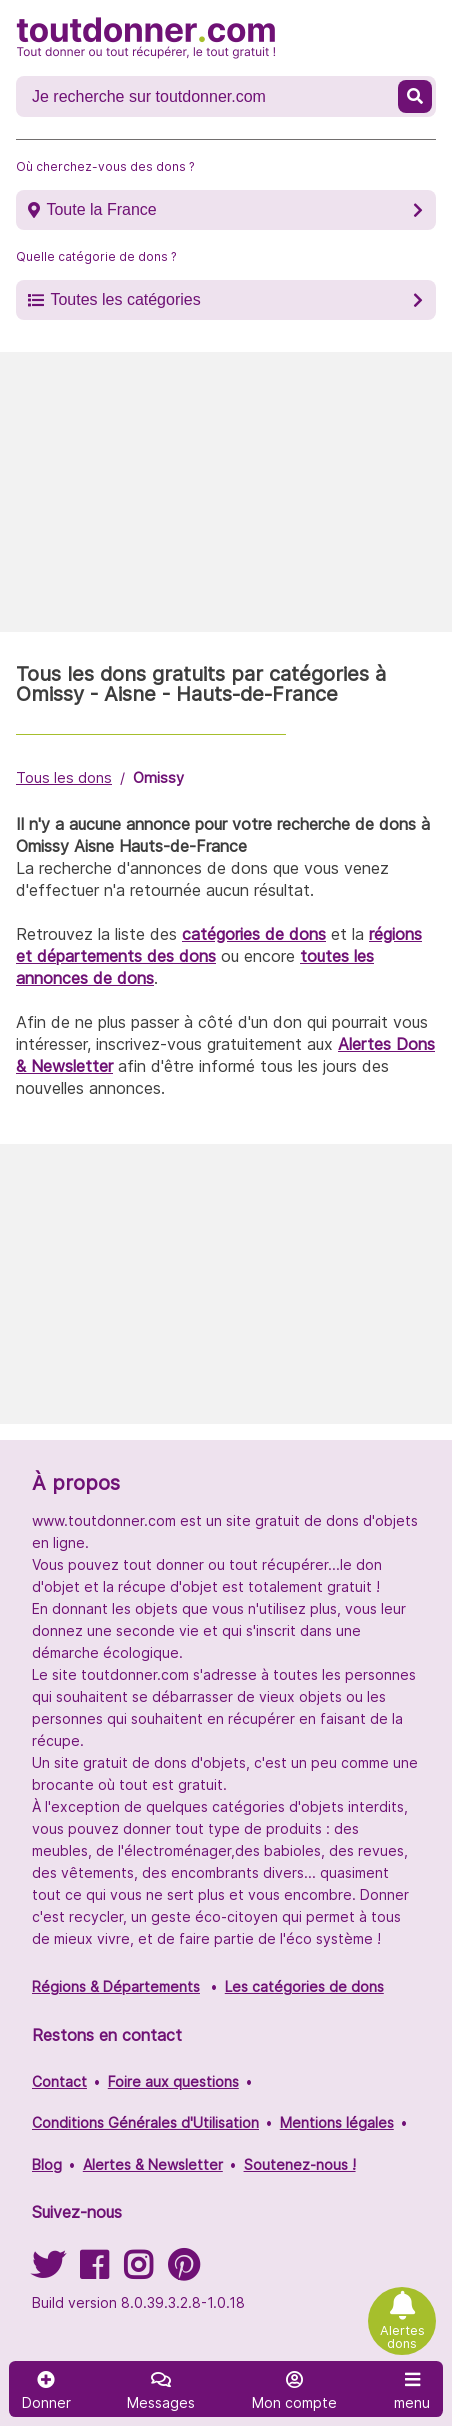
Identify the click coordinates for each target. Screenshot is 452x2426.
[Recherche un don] (209, 97)
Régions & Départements (116, 1986)
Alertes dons (402, 2337)
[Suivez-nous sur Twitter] (48, 2271)
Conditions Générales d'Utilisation (145, 2122)
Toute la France (101, 209)
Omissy (158, 777)
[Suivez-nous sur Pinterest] (183, 2271)
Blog (47, 2164)
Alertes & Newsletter (153, 2164)
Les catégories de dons (304, 1986)
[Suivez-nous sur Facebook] (94, 2271)
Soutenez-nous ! (300, 2164)
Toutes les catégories (125, 299)
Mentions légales (337, 2122)
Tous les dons (64, 777)
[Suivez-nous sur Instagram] (138, 2271)
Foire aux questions (173, 2081)
